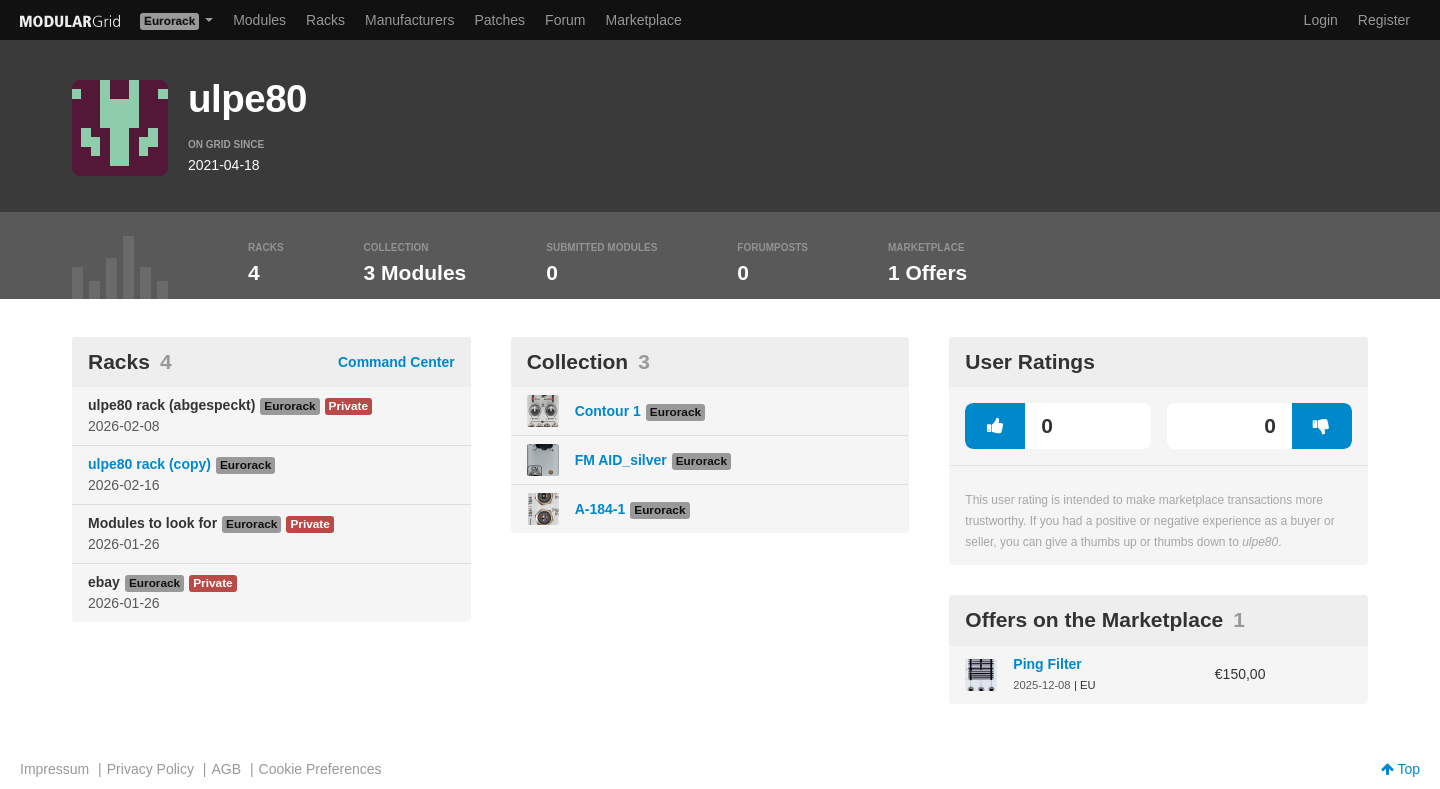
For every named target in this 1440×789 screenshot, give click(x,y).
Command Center (396, 362)
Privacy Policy (150, 769)
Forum (565, 20)
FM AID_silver (621, 460)
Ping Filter (1047, 664)
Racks (325, 20)
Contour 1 (608, 411)
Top (1400, 769)
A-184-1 (600, 509)
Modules (259, 20)
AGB (226, 769)
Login (1321, 20)
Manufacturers (409, 20)
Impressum (54, 769)
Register (1384, 20)
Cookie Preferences (320, 769)
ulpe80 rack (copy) (149, 464)
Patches (499, 20)
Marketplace (644, 20)
